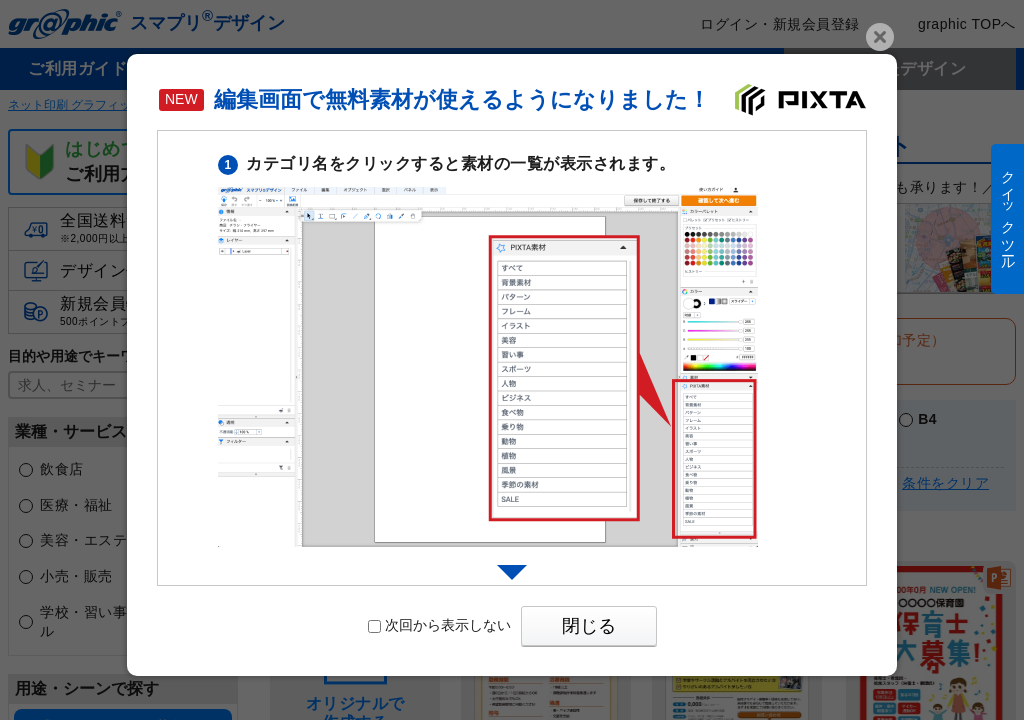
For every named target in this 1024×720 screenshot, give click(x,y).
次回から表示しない (439, 625)
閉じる (589, 626)
